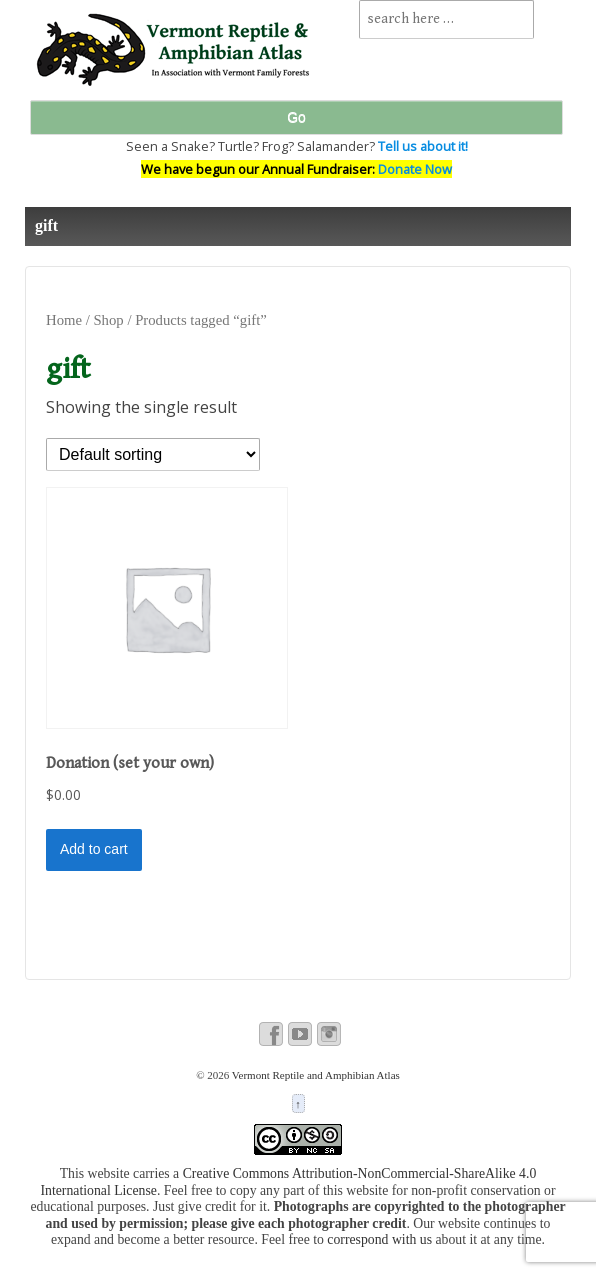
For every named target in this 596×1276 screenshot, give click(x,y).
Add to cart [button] (94, 849)
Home (64, 320)
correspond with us (379, 1239)
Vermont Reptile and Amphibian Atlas (314, 1075)
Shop (108, 320)
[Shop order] (153, 454)
